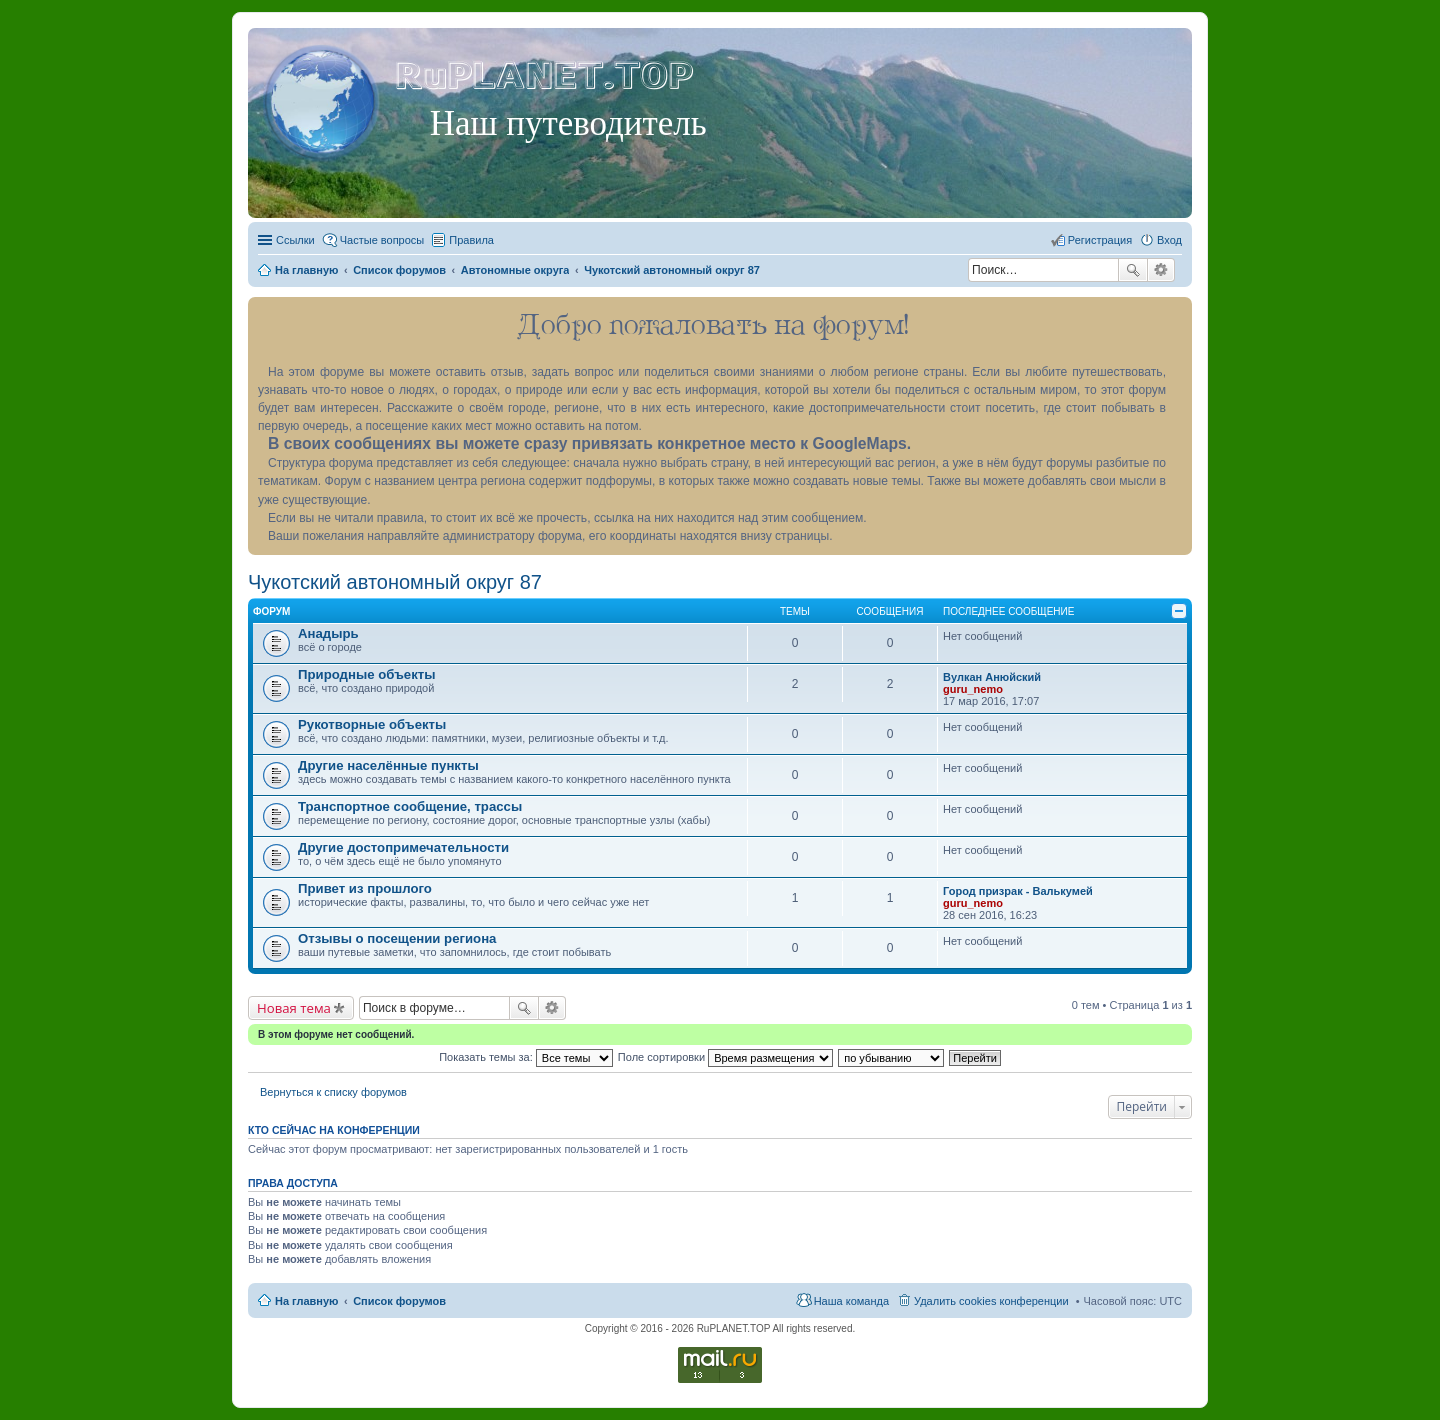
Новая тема (294, 1008)
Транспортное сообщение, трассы (410, 806)
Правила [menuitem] (471, 240)
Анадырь (328, 633)
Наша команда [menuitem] (851, 1301)
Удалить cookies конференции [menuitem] (991, 1301)
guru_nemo (973, 689)
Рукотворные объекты (372, 724)
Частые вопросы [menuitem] (382, 240)
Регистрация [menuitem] (1100, 240)
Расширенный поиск (1161, 270)
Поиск (1133, 270)
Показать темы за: (526, 1057)
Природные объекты (366, 674)
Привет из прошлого (365, 888)
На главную (306, 1301)
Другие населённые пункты (388, 765)
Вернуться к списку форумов (333, 1092)
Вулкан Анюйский (992, 677)
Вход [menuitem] (1169, 240)
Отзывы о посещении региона (397, 938)
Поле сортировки (725, 1057)
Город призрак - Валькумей (1018, 891)
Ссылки (295, 240)
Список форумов (399, 1301)
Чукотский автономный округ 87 (395, 582)
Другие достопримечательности (403, 847)
